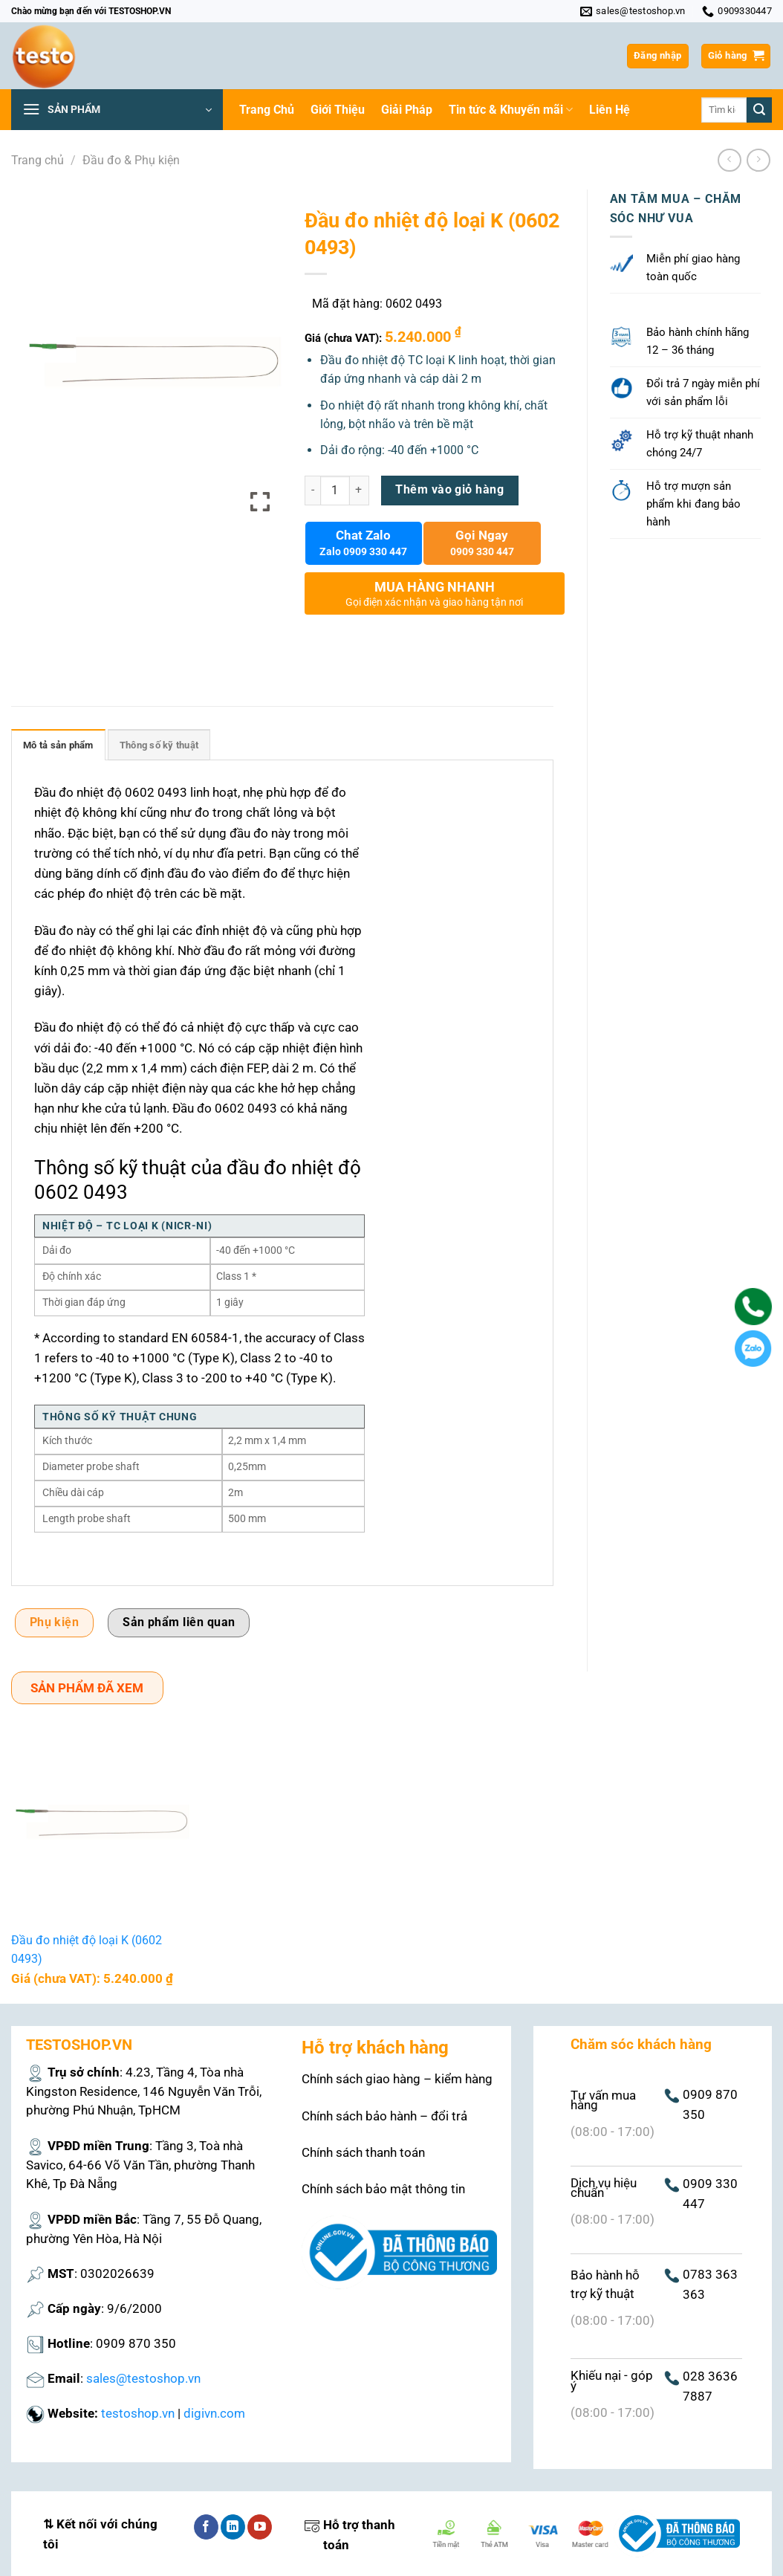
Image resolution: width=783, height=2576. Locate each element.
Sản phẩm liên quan (179, 1622)
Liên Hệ (609, 110)
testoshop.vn (138, 2413)
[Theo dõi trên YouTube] (259, 2527)
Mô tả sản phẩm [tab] (58, 745)
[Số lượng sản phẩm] (335, 490)
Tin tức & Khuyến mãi (511, 110)
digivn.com (214, 2413)
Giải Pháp (406, 110)
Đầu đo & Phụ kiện (131, 160)
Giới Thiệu (338, 110)
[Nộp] (759, 110)
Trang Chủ (266, 110)
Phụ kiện (54, 1622)
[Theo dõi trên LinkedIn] (233, 2527)
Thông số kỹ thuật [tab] (159, 745)
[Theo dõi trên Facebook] (206, 2527)
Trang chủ (37, 160)
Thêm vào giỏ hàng (449, 489)
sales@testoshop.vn (143, 2378)
